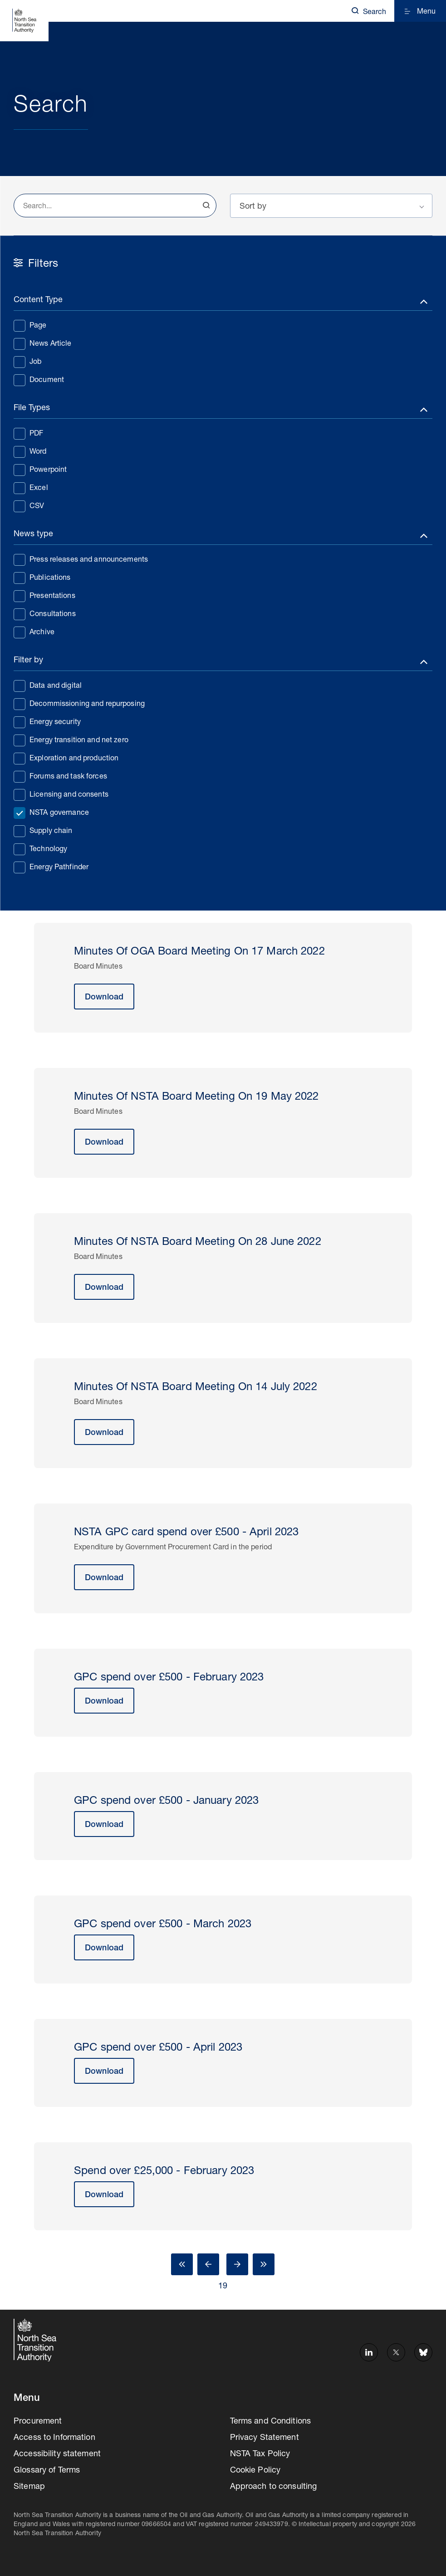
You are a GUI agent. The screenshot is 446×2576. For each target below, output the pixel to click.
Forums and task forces (60, 776)
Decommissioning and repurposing (79, 703)
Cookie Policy (255, 2471)
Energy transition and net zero (71, 740)
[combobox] (115, 205)
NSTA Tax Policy (260, 2454)
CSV (29, 505)
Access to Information (54, 2438)
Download (104, 998)
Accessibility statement (57, 2454)
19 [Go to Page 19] (222, 2286)
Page (30, 325)
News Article (43, 343)
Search (206, 205)
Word (30, 451)
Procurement (38, 2422)
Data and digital (48, 685)
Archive (34, 632)
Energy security (47, 721)
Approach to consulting (273, 2487)
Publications (42, 577)
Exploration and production (66, 758)
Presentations (44, 595)
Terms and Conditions (270, 2422)
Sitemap (29, 2487)
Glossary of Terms (47, 2471)
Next (237, 2264)
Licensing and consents (61, 794)
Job (27, 361)
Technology (40, 848)
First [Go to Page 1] (182, 2264)
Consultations (45, 613)
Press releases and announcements (81, 559)
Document (39, 379)
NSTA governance (51, 812)
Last (264, 2264)
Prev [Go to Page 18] (208, 2264)
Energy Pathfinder (51, 867)
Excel (31, 487)
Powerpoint (40, 469)
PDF (28, 433)
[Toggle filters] (223, 302)
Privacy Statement (264, 2438)
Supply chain (43, 830)
